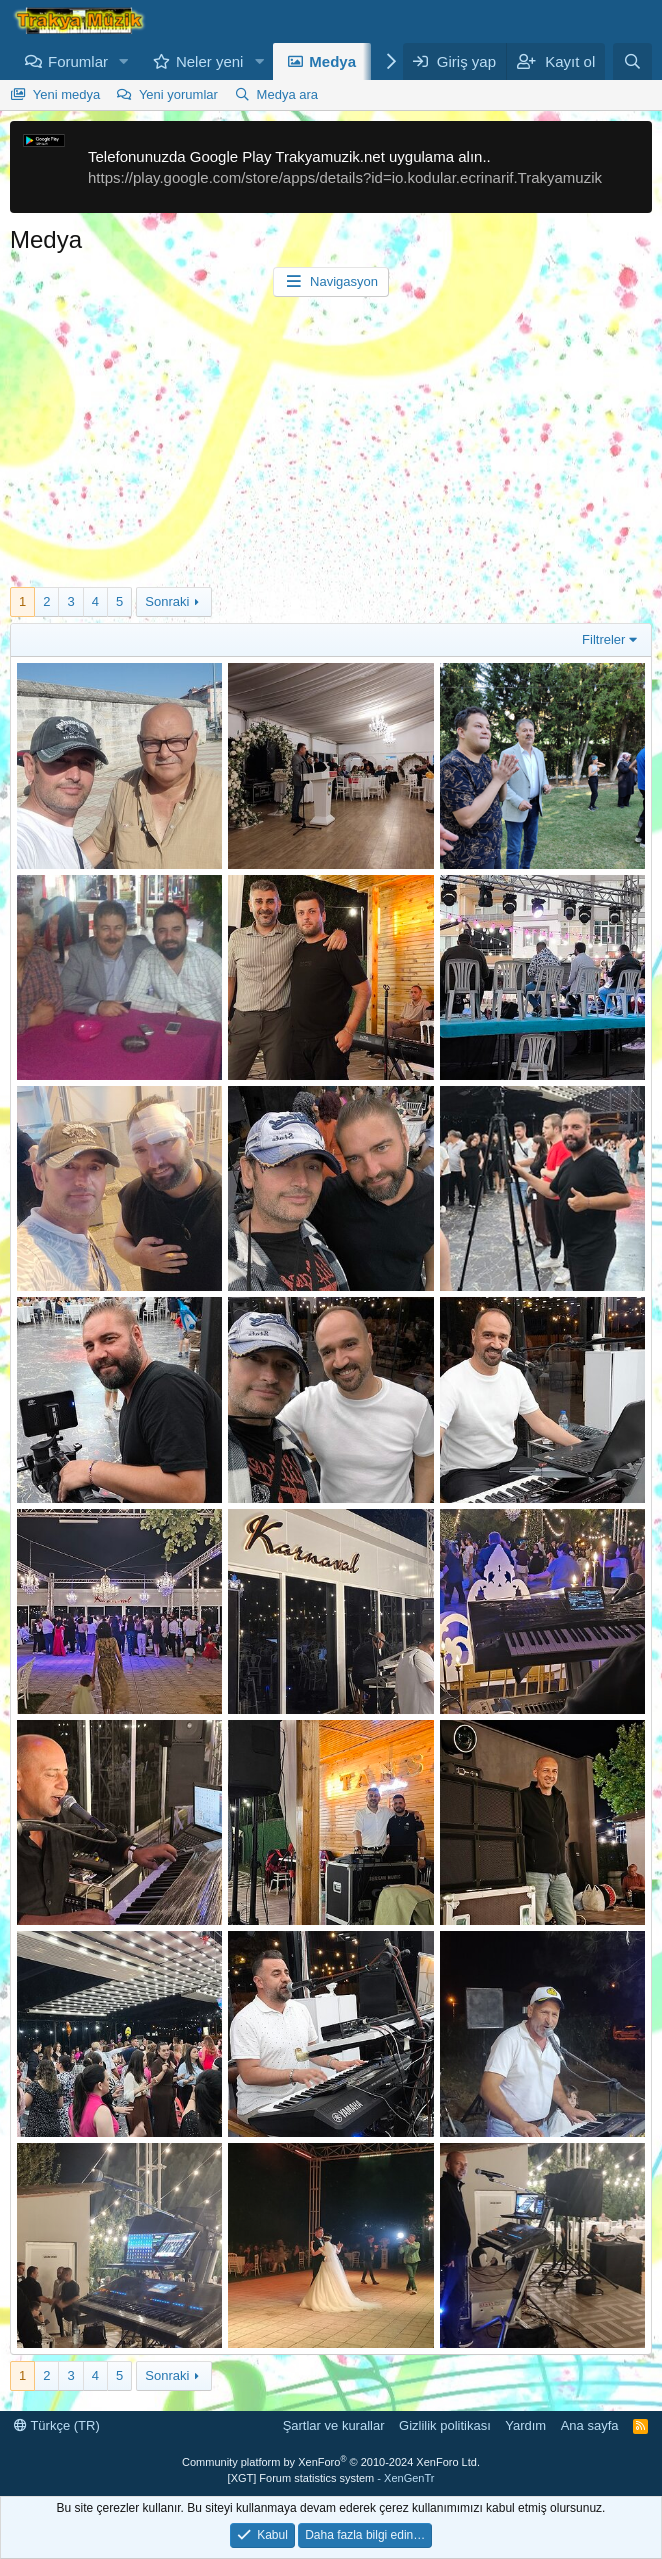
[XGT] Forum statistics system (331, 2478)
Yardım (525, 2425)
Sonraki (167, 601)
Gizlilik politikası (445, 2425)
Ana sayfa (590, 2425)
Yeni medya (66, 94)
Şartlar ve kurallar (334, 2425)
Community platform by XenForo (331, 2462)
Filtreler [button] (603, 639)
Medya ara (287, 94)
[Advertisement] (331, 447)
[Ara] (632, 61)
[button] (124, 61)
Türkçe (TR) (57, 2425)
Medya (332, 61)
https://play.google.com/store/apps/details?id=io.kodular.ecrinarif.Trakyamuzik (345, 177)
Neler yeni (210, 61)
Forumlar (78, 61)
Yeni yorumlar (178, 94)
